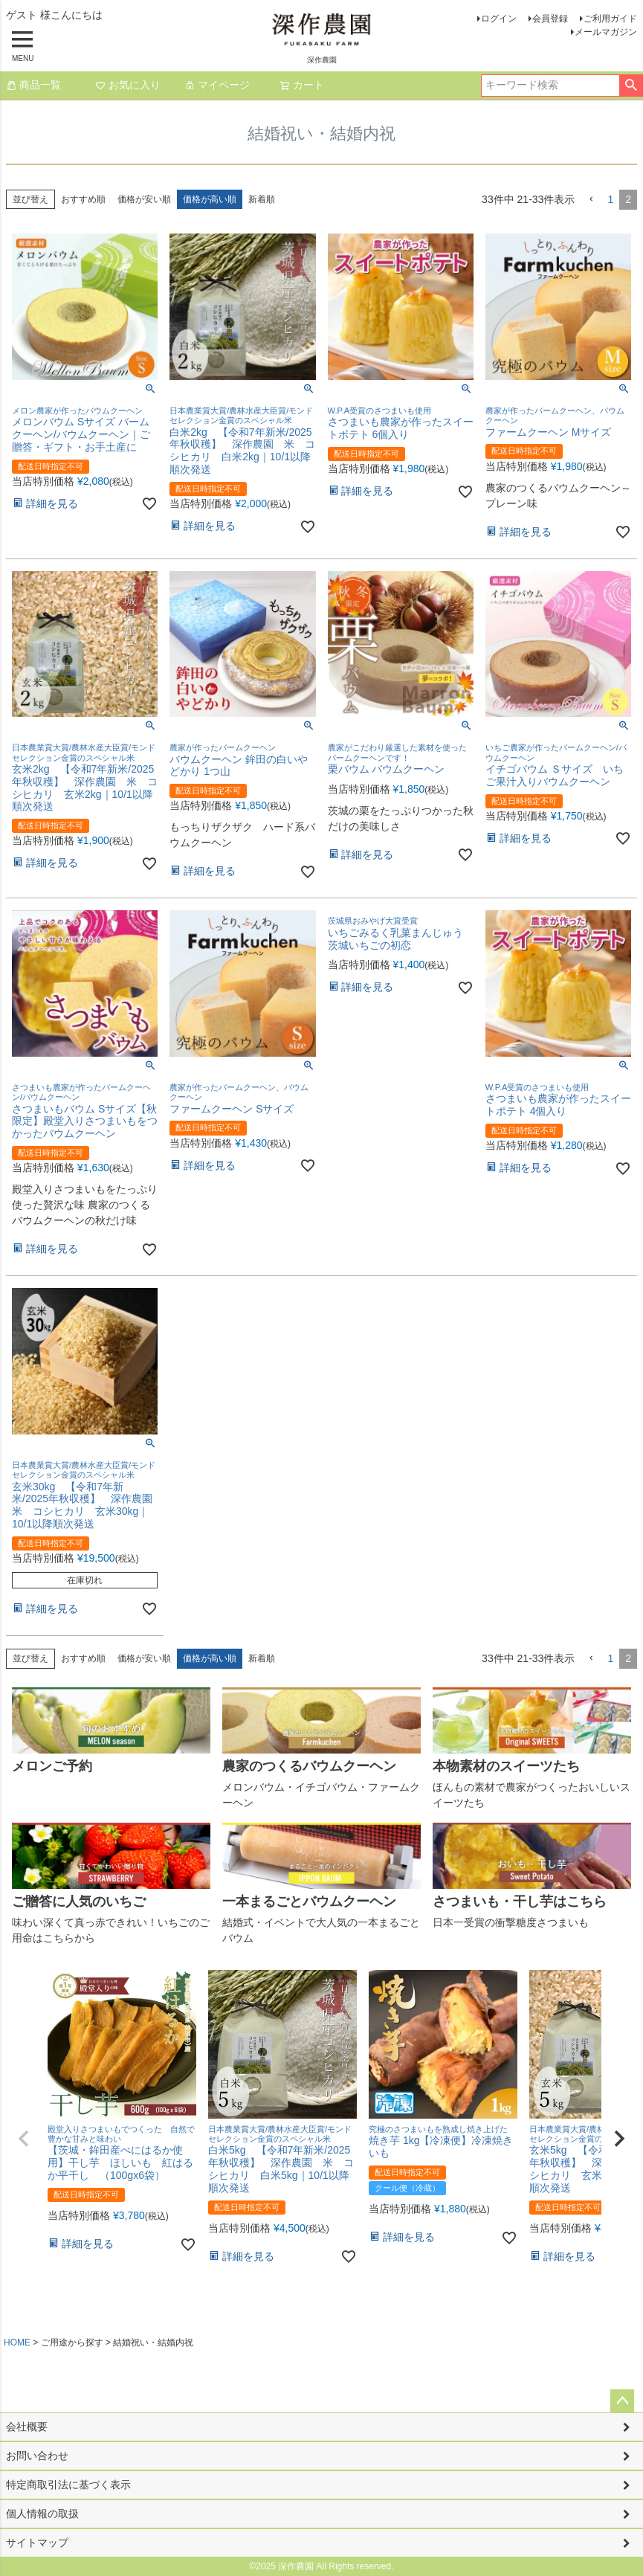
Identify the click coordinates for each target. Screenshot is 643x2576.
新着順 (261, 199)
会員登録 (550, 18)
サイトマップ (37, 2542)
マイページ (217, 85)
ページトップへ (622, 2401)
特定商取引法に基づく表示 (68, 2484)
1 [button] (610, 199)
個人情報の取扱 (42, 2513)
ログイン (499, 18)
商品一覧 (33, 85)
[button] (591, 199)
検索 (630, 85)
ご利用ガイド (610, 18)
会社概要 (27, 2426)
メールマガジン (606, 32)
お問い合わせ (37, 2455)
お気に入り (128, 85)
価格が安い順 (144, 199)
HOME (17, 2342)
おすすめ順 (83, 199)
